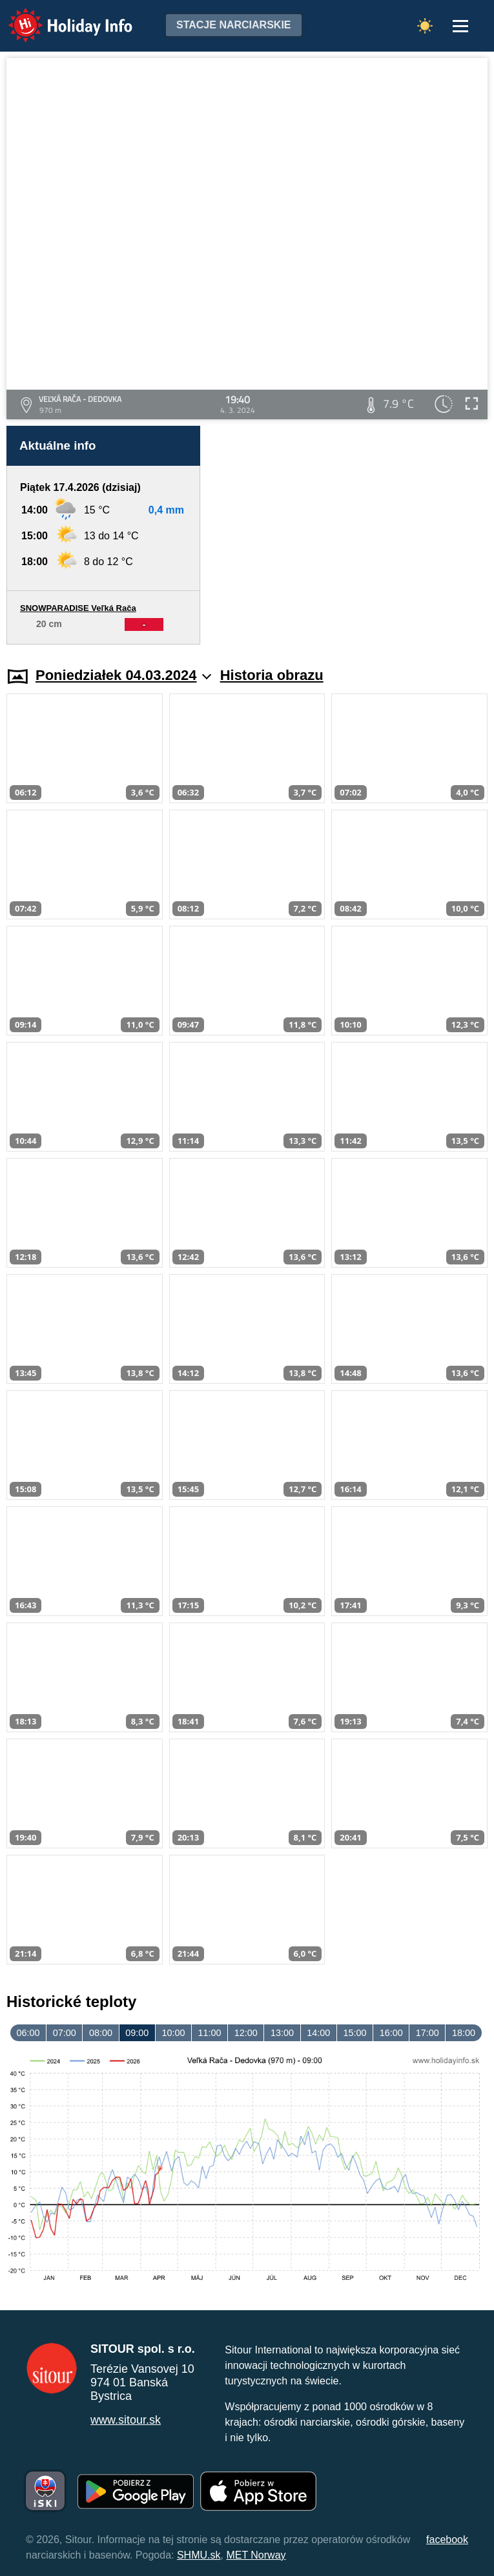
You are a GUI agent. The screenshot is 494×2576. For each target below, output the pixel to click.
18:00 (463, 2033)
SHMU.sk (199, 2555)
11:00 (209, 2033)
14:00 (318, 2033)
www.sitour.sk (125, 2419)
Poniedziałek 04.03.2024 (123, 675)
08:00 (100, 2033)
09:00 (137, 2033)
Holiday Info (58, 16)
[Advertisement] (350, 535)
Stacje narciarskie (233, 24)
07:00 (64, 2033)
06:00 (28, 2033)
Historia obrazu (272, 675)
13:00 (282, 2033)
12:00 (246, 2033)
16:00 (391, 2033)
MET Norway (255, 2555)
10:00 (173, 2033)
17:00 (427, 2033)
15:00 (354, 2033)
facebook (447, 2539)
